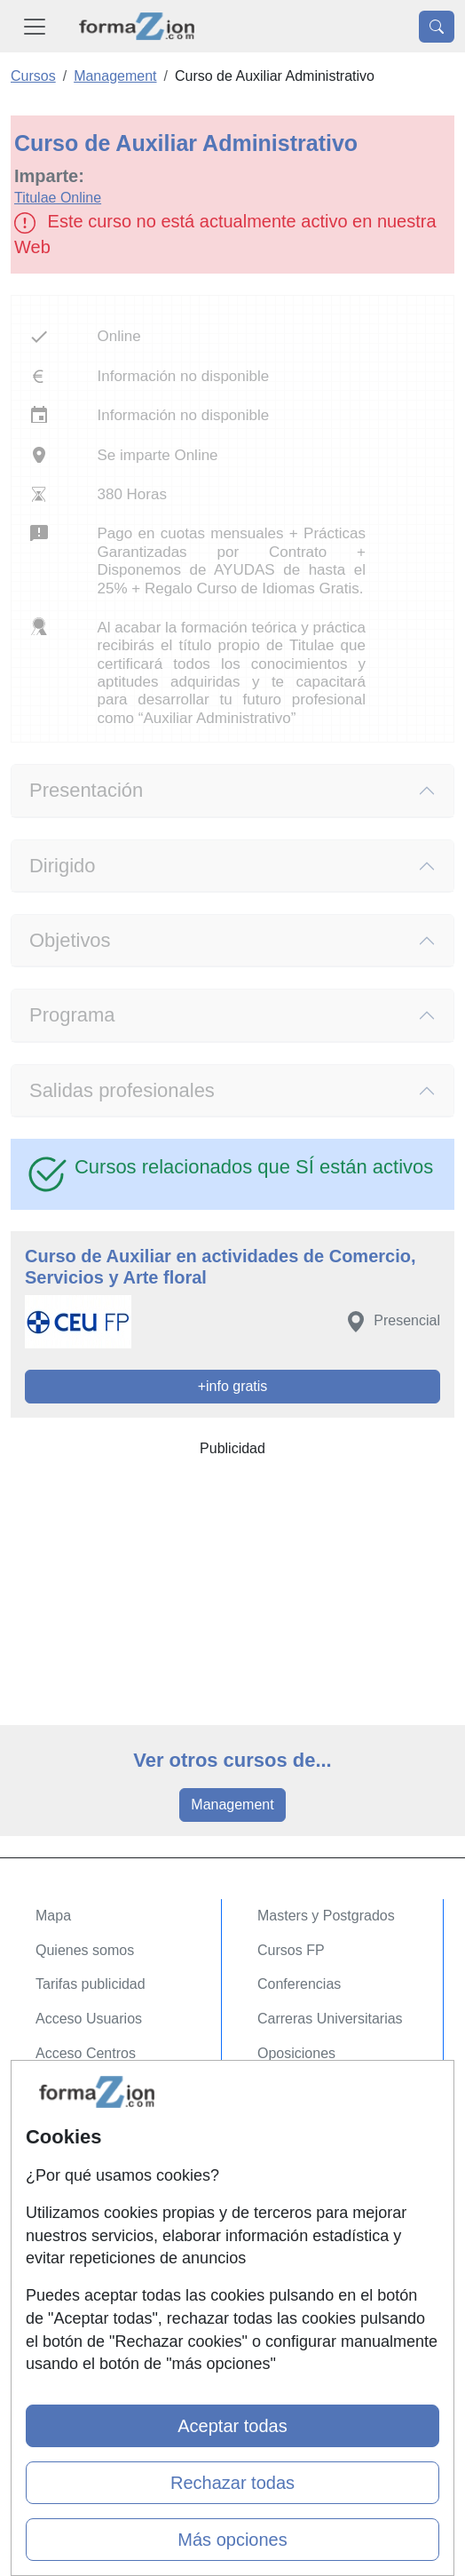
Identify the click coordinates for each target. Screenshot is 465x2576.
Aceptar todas (232, 2426)
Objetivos (70, 940)
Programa (71, 1015)
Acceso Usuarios (88, 2018)
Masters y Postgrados (326, 1915)
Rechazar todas (232, 2483)
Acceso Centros (85, 2053)
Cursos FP (291, 1950)
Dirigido (62, 866)
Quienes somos (84, 1950)
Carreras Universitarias (330, 2018)
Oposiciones (296, 2053)
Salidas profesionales (122, 1090)
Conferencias (299, 1984)
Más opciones (232, 2539)
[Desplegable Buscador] (436, 27)
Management (232, 1804)
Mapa (53, 1915)
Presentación (86, 790)
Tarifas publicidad (90, 1984)
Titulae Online (57, 197)
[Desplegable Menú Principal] (35, 26)
